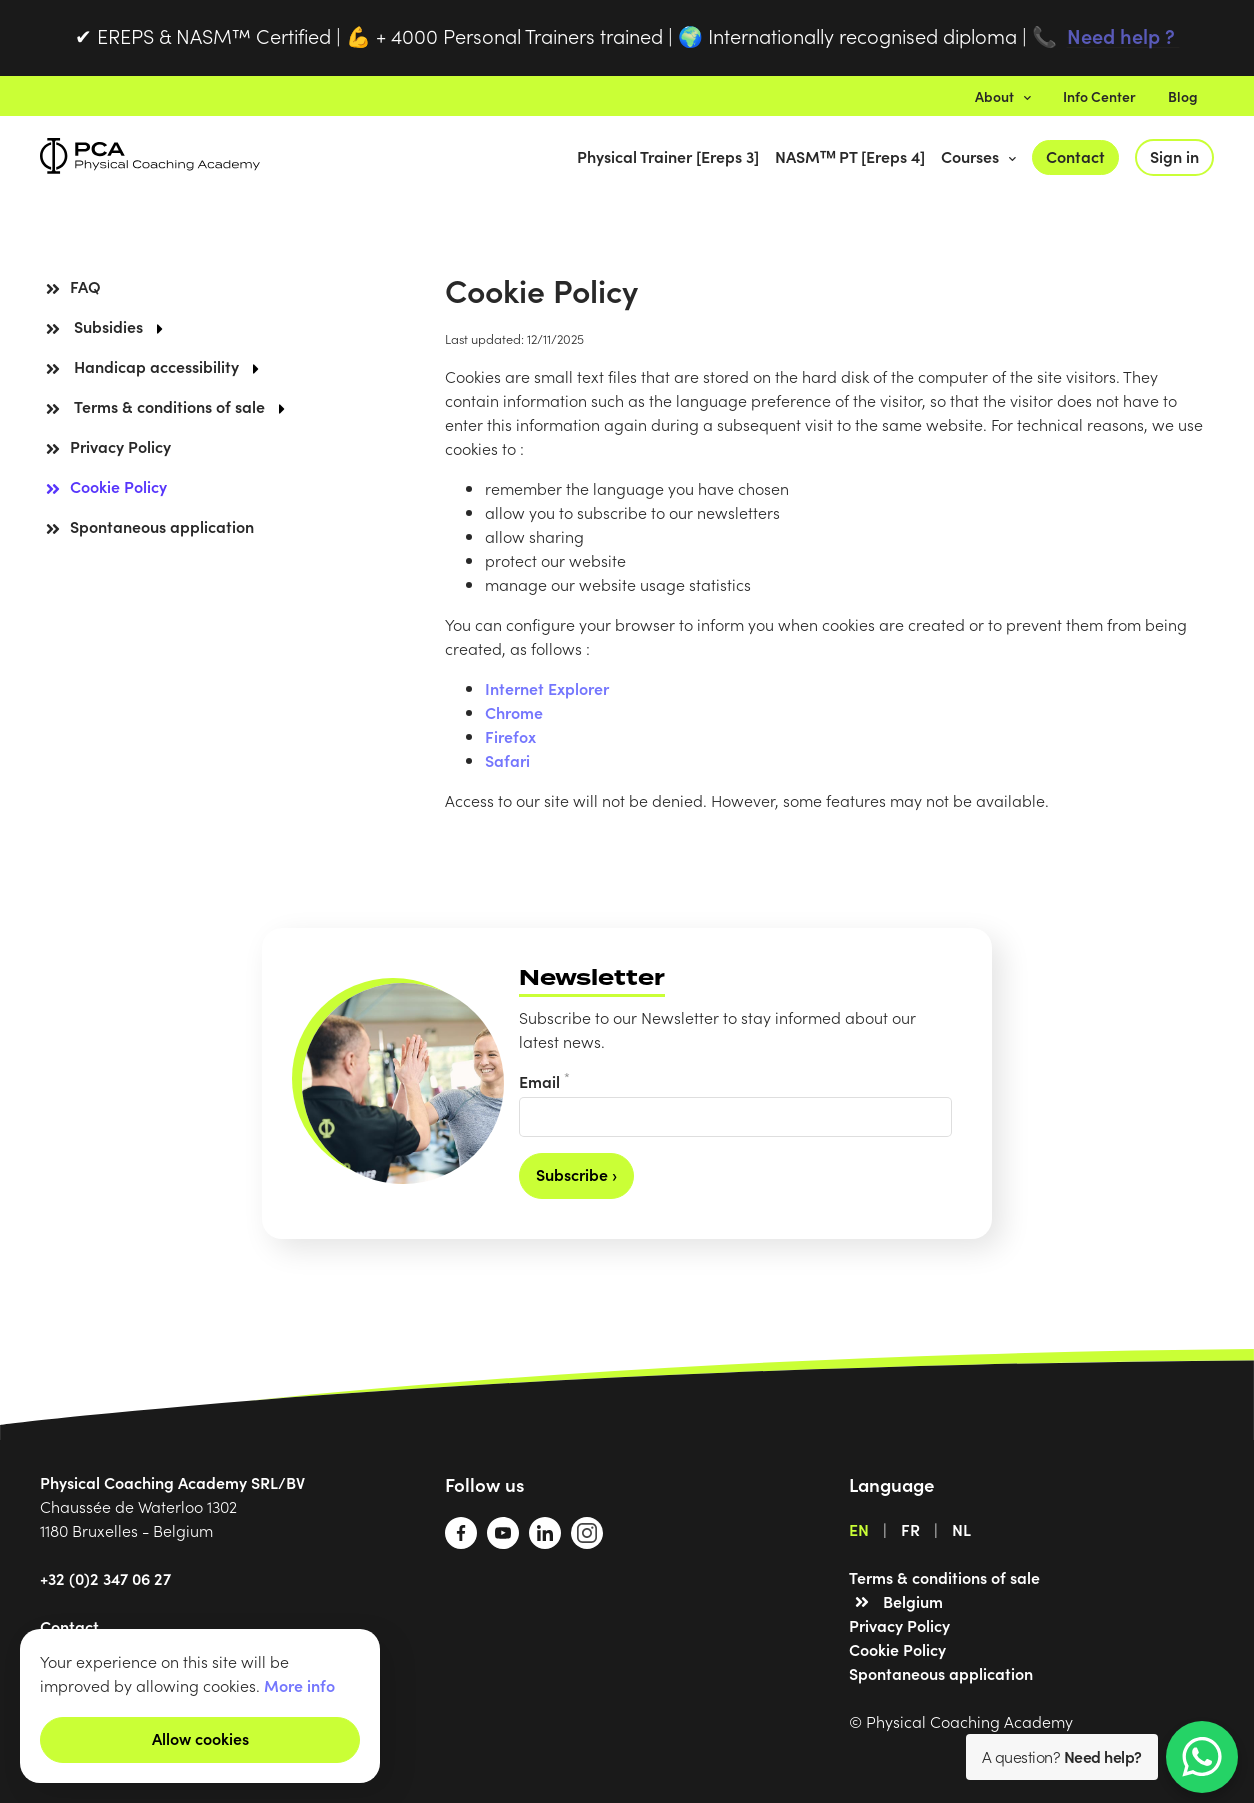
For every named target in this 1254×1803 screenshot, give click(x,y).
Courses (978, 156)
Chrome (514, 712)
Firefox (510, 736)
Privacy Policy (120, 446)
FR (910, 1529)
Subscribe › (576, 1174)
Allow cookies (200, 1738)
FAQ (85, 286)
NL (961, 1529)
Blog (1183, 96)
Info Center (1099, 96)
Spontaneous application (162, 526)
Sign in (1174, 156)
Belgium (913, 1601)
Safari (507, 760)
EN (859, 1529)
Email (544, 1080)
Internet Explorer (547, 688)
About (1003, 96)
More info (299, 1685)
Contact (1075, 156)
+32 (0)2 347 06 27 (105, 1578)
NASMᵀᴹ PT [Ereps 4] (850, 156)
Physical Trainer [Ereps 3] (668, 156)
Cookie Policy (118, 486)
